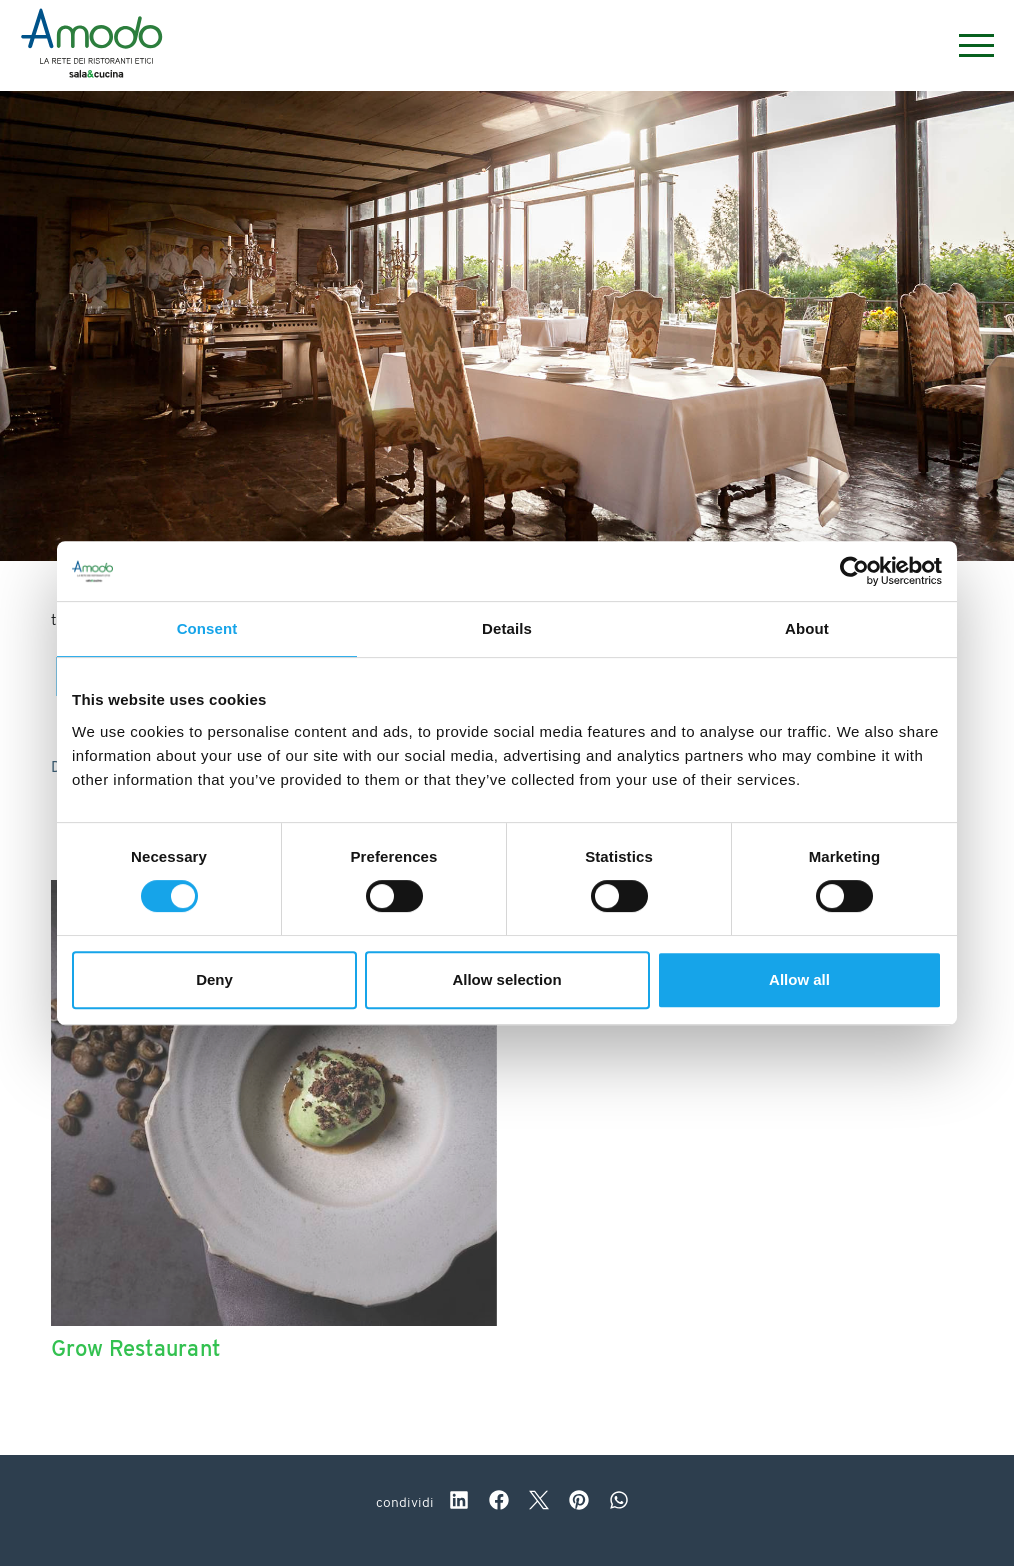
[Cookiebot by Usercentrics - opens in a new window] (854, 571)
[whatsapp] (619, 1503)
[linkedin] (459, 1503)
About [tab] (807, 628)
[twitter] (539, 1503)
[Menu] (966, 45)
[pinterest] (579, 1503)
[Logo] (91, 46)
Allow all (799, 979)
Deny (214, 979)
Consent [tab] (207, 628)
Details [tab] (507, 628)
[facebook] (499, 1503)
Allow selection (506, 979)
